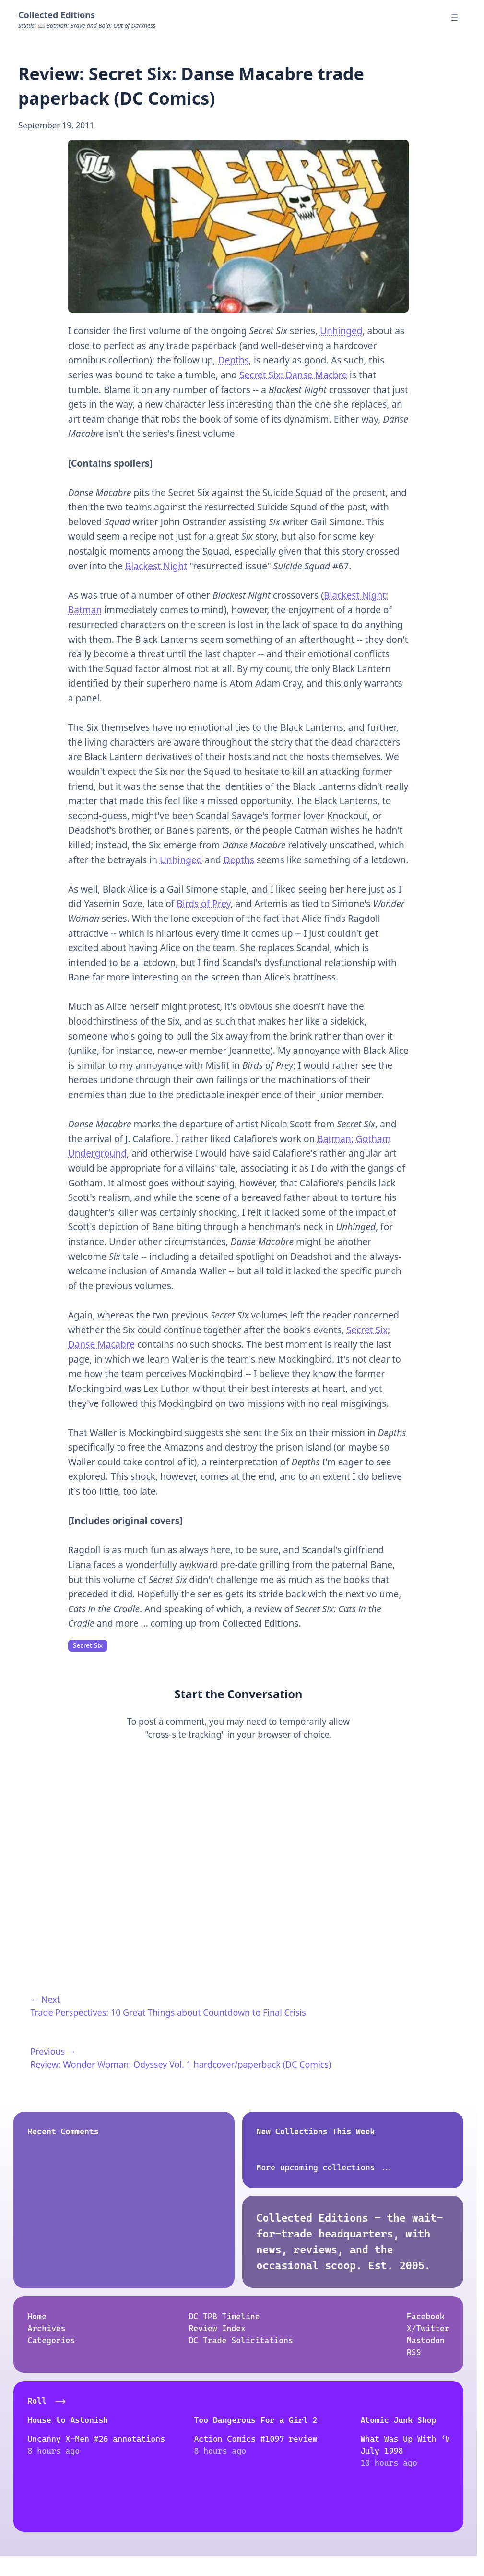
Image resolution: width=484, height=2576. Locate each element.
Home (37, 2316)
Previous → (53, 2051)
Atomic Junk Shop (356, 2419)
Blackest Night (156, 566)
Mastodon (426, 2340)
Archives (46, 2328)
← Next (45, 1999)
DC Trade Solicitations (241, 2340)
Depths (233, 360)
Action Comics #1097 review (234, 2438)
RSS (414, 2352)
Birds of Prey (203, 903)
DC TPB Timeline (224, 2316)
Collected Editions (56, 15)
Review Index (217, 2328)
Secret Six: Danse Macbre (293, 375)
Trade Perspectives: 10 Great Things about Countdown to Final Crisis (168, 2012)
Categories (51, 2340)
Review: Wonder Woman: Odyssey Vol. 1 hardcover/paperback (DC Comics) (180, 2064)
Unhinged (341, 331)
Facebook (426, 2316)
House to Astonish (67, 2419)
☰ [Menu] (454, 17)
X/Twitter (428, 2328)
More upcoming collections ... (325, 2167)
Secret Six (88, 1645)
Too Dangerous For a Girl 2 (234, 2419)
